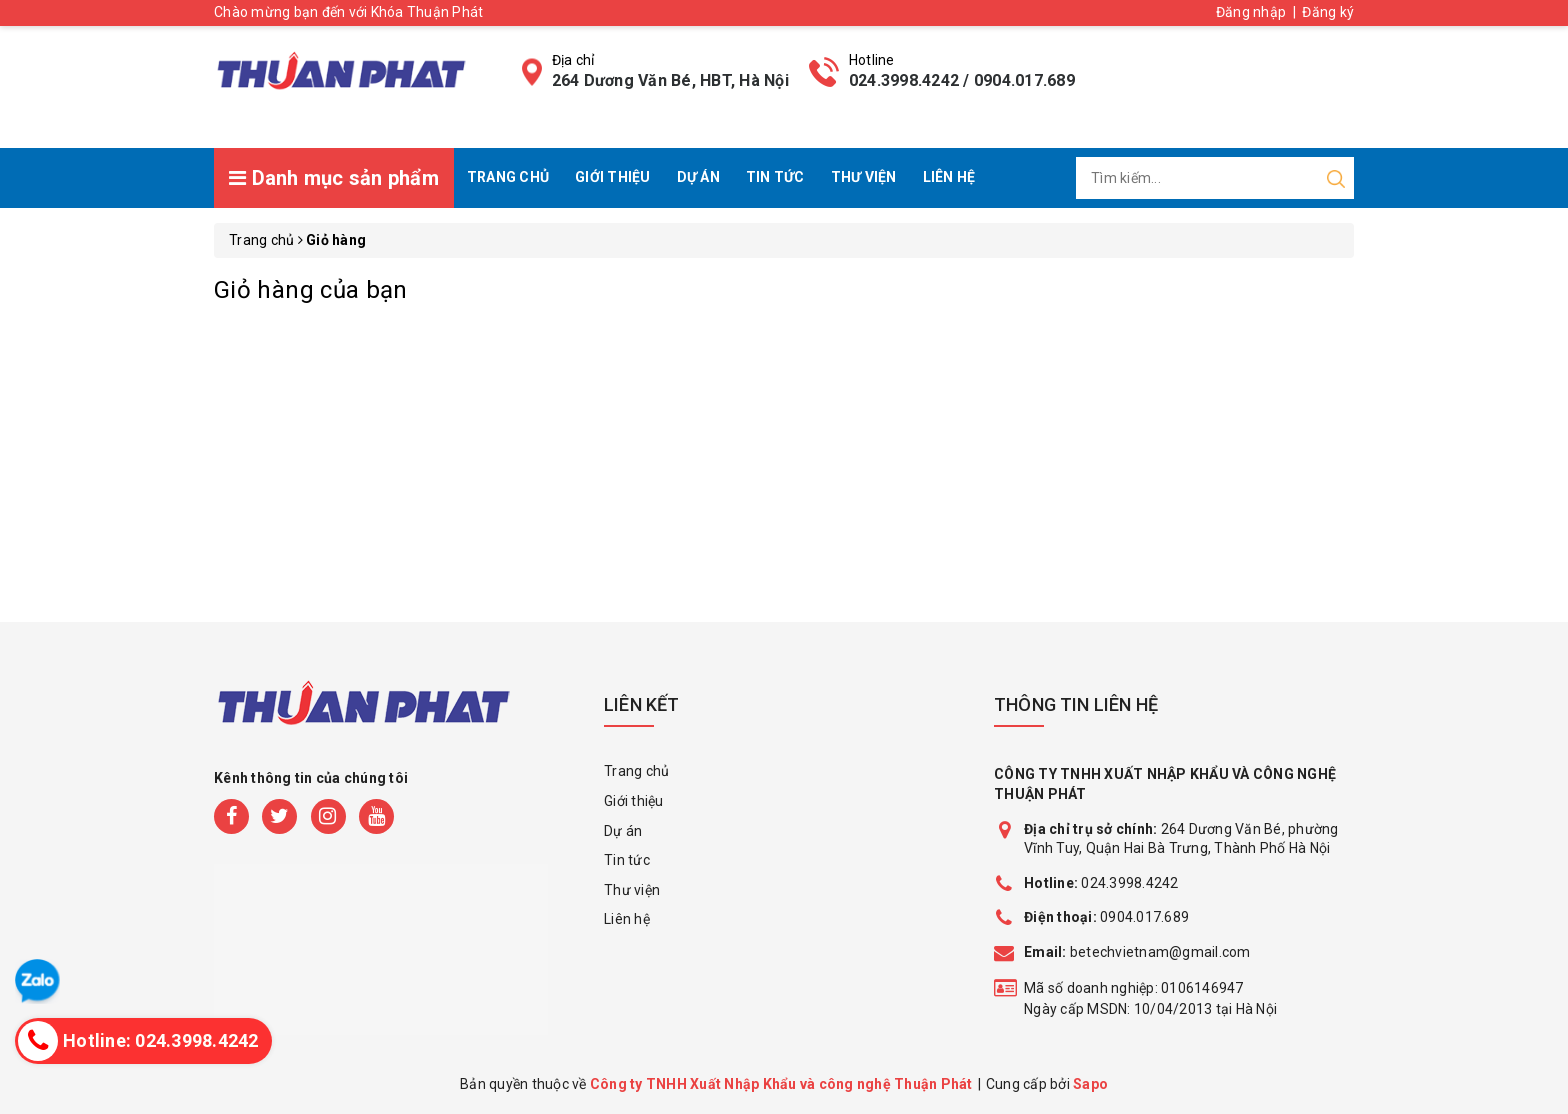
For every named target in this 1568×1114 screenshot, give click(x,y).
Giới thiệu (613, 177)
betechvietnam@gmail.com (1137, 952)
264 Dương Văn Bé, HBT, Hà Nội (670, 80)
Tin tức (775, 177)
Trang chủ (508, 177)
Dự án (698, 177)
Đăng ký (1328, 12)
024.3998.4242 (1101, 883)
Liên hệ (949, 177)
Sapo (1090, 1084)
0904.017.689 (1144, 917)
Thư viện (864, 177)
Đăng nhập (1251, 12)
